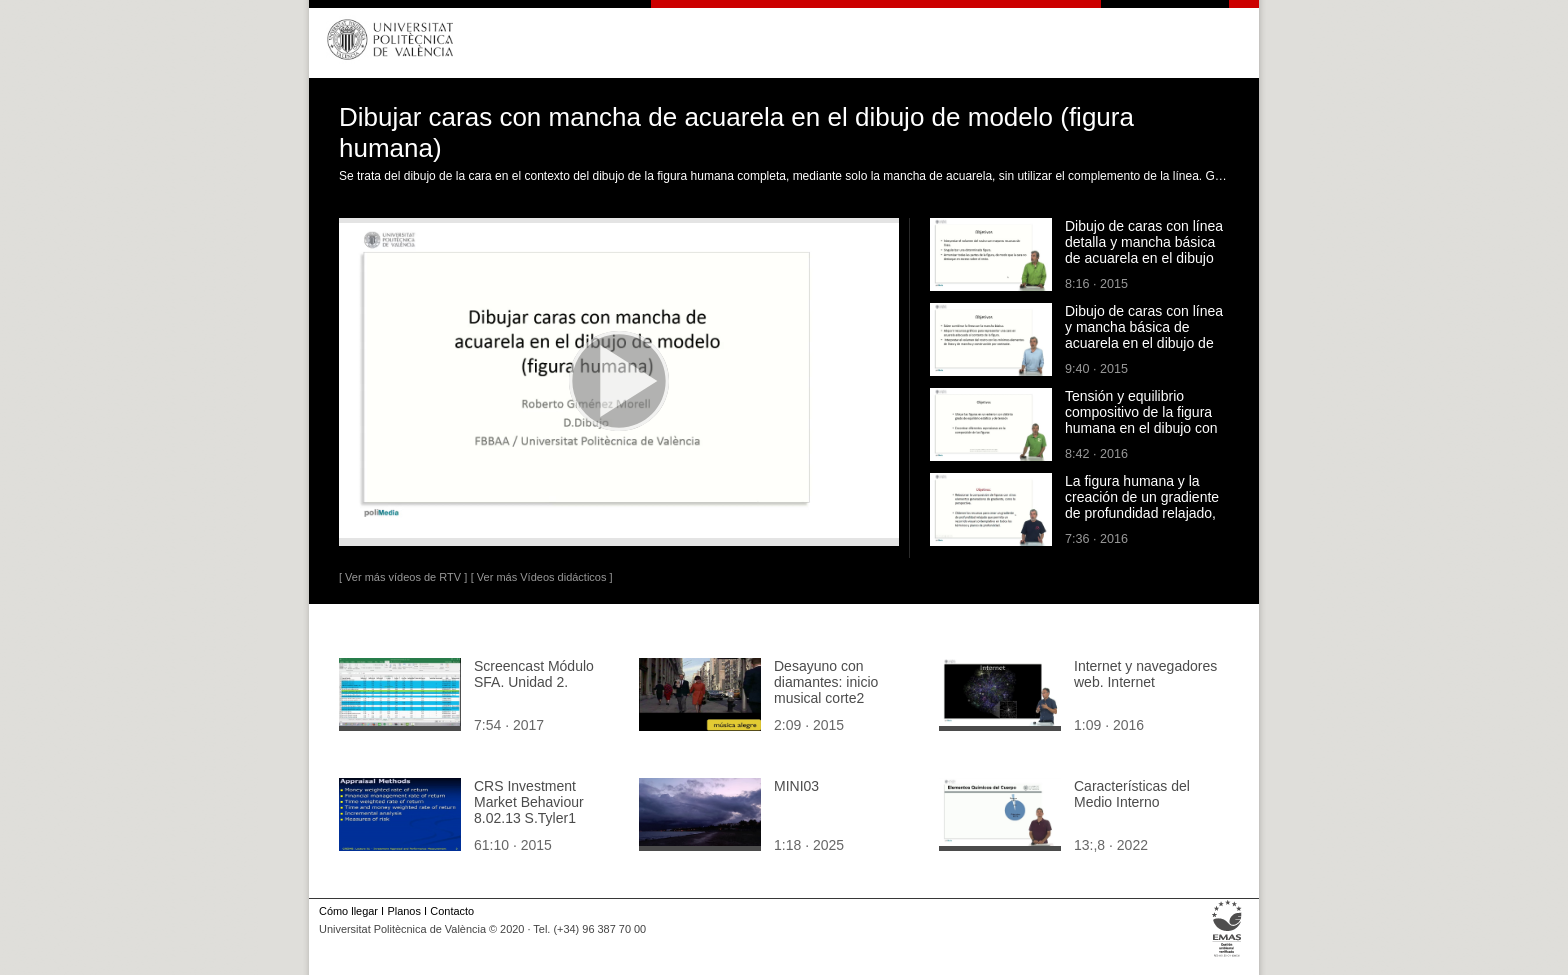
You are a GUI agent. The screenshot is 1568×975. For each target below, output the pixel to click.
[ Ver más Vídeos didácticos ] (542, 577)
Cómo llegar (348, 911)
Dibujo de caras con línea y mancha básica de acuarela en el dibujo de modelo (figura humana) (1144, 335)
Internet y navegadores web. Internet (1145, 674)
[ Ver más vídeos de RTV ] (403, 577)
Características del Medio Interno (1132, 794)
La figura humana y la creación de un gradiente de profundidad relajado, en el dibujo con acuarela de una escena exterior (1143, 513)
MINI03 (796, 786)
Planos (403, 911)
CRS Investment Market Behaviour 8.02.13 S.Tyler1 (529, 802)
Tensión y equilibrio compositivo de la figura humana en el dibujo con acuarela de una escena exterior (1141, 428)
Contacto (452, 911)
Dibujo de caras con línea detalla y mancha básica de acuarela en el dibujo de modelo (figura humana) (1144, 258)
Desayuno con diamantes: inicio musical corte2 (826, 682)
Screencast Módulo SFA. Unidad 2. (534, 674)
